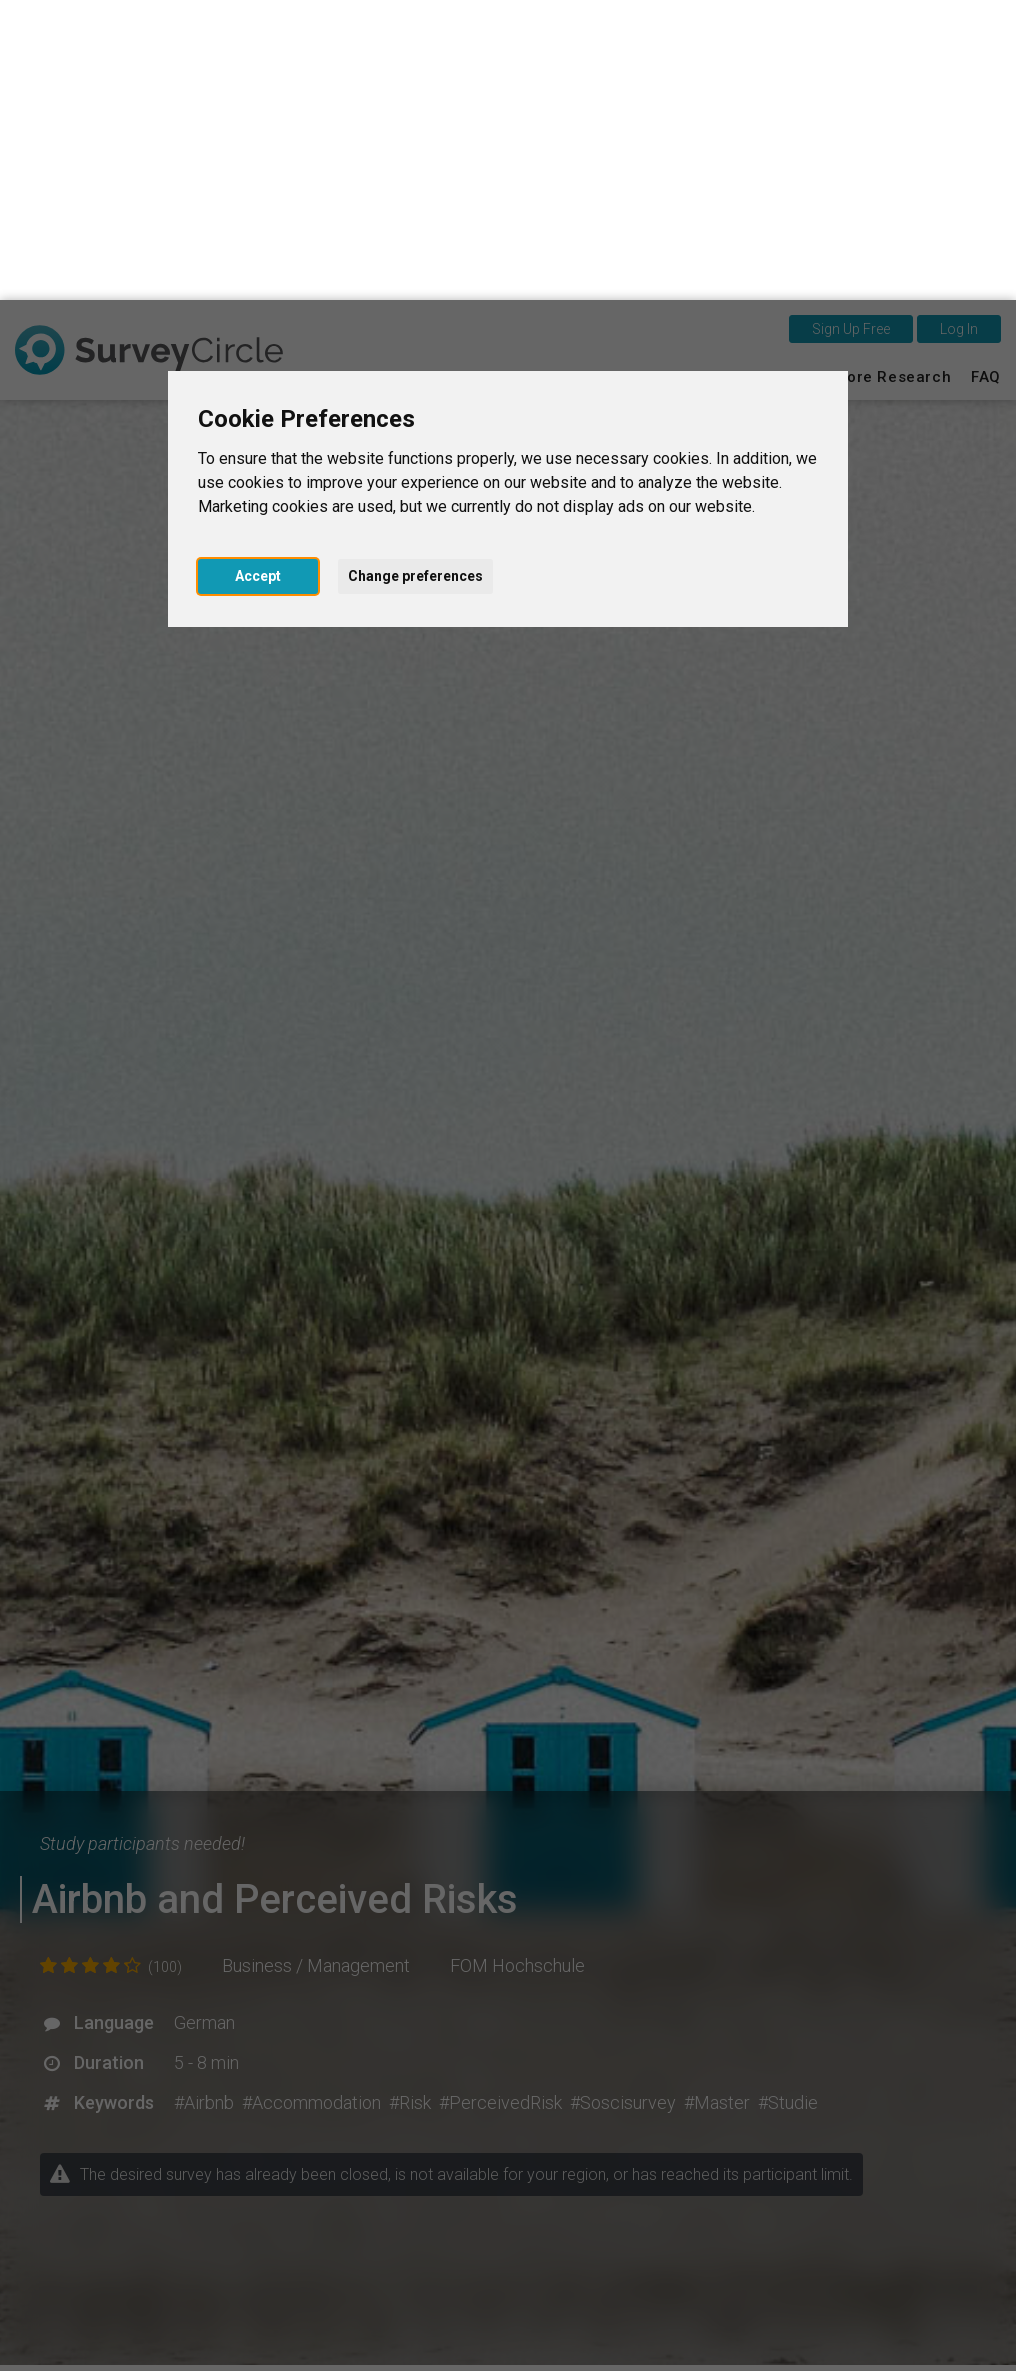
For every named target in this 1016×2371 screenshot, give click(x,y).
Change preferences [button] (415, 276)
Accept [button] (258, 276)
